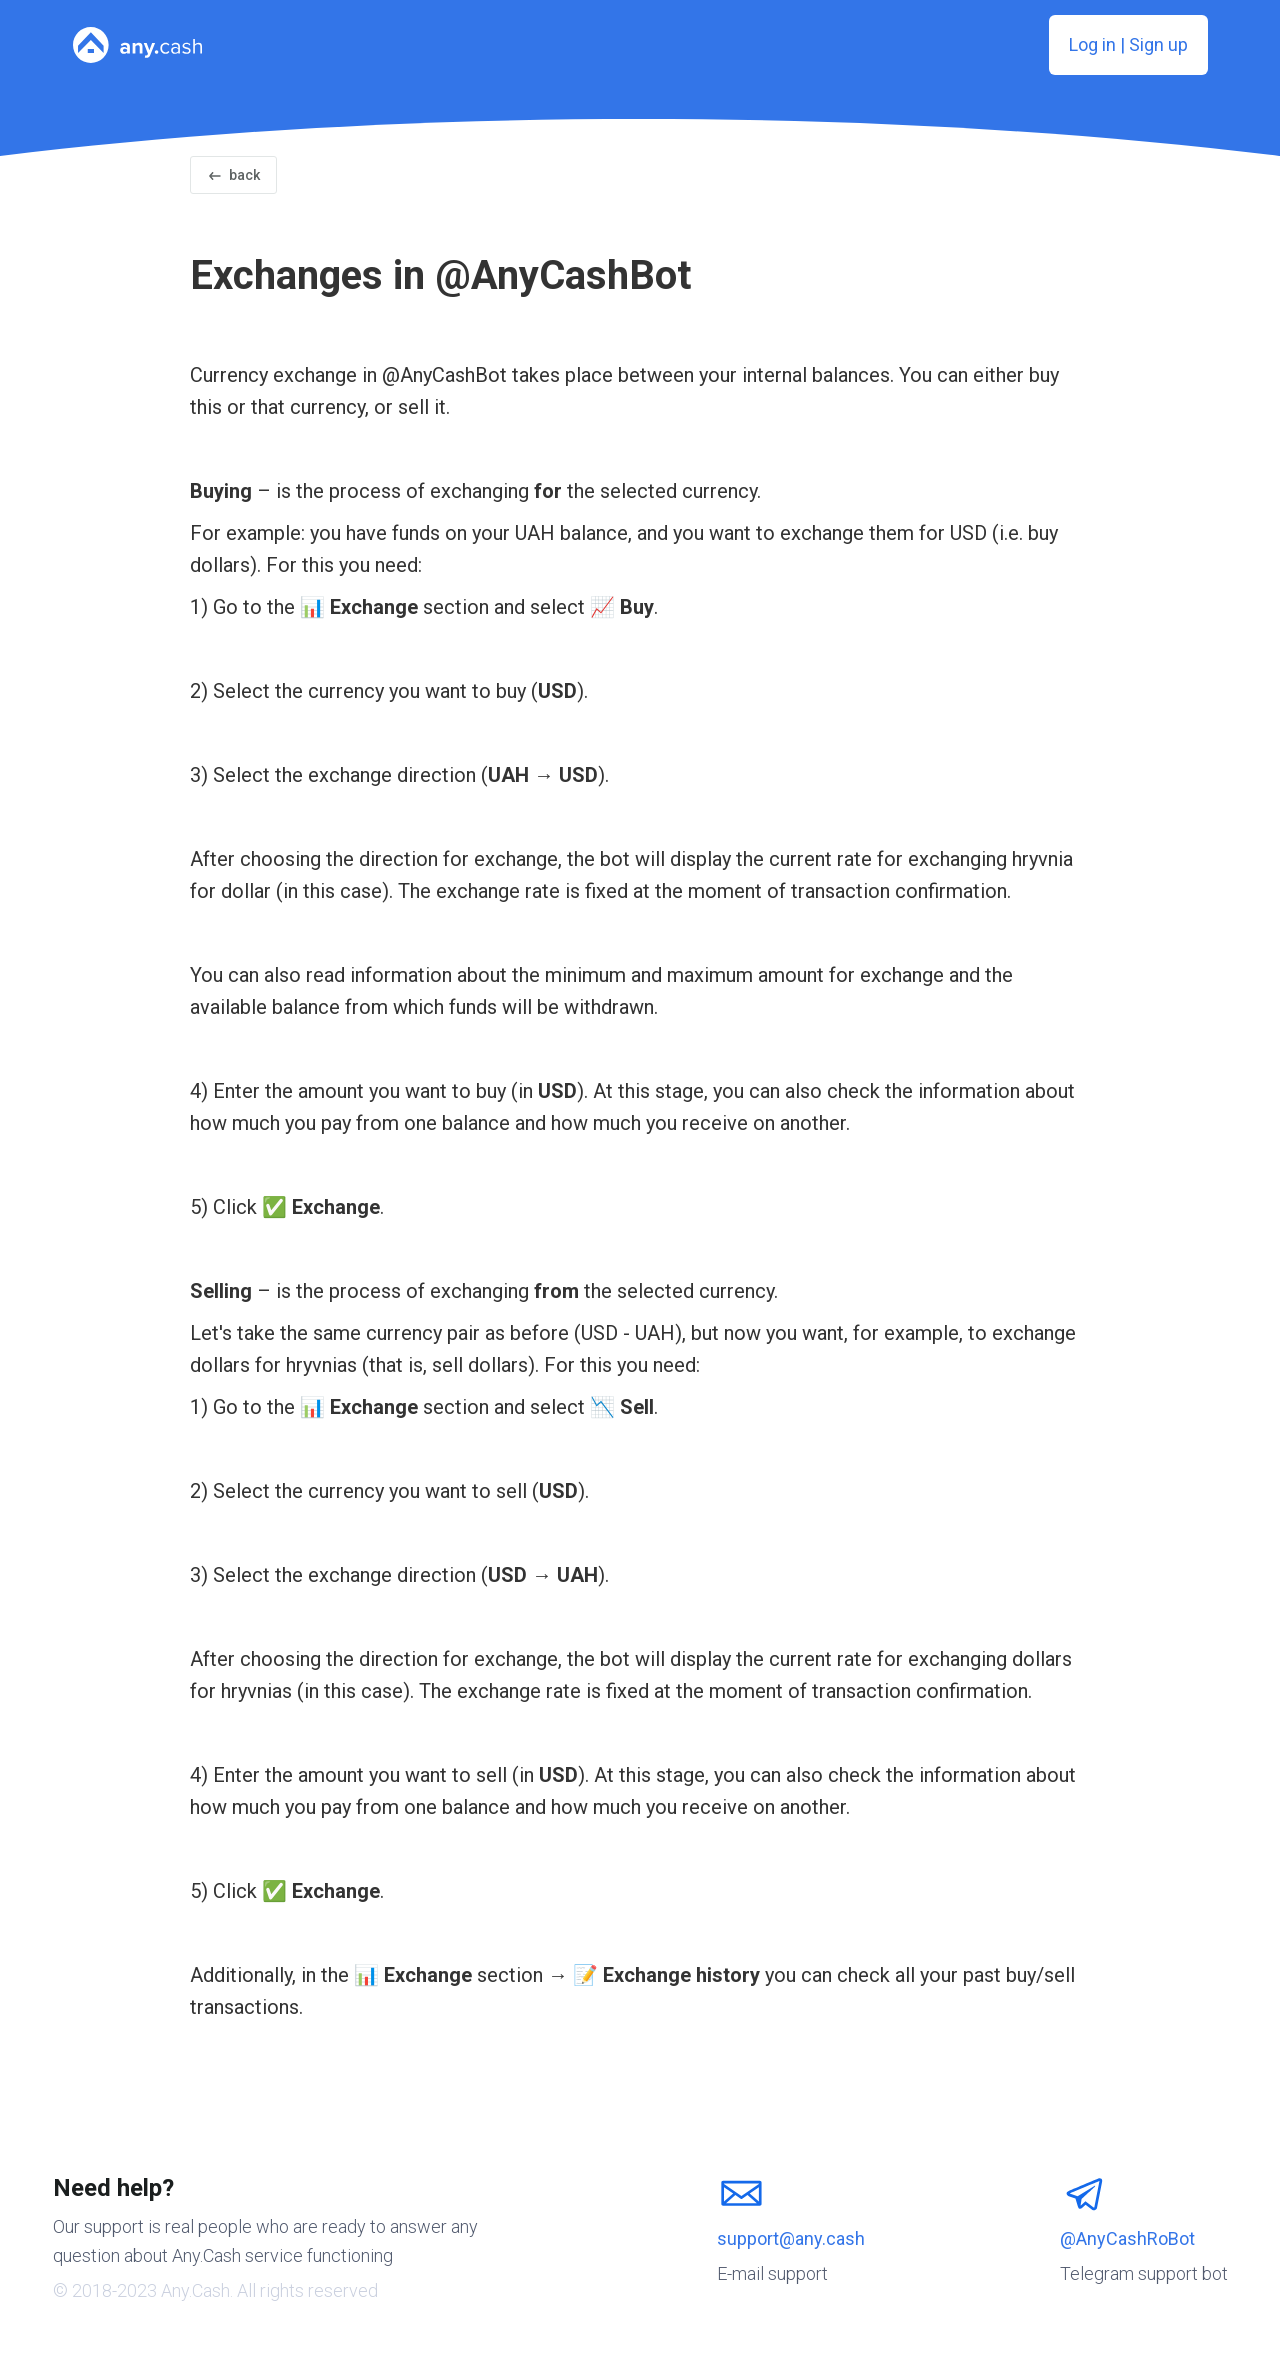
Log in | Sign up (1128, 44)
